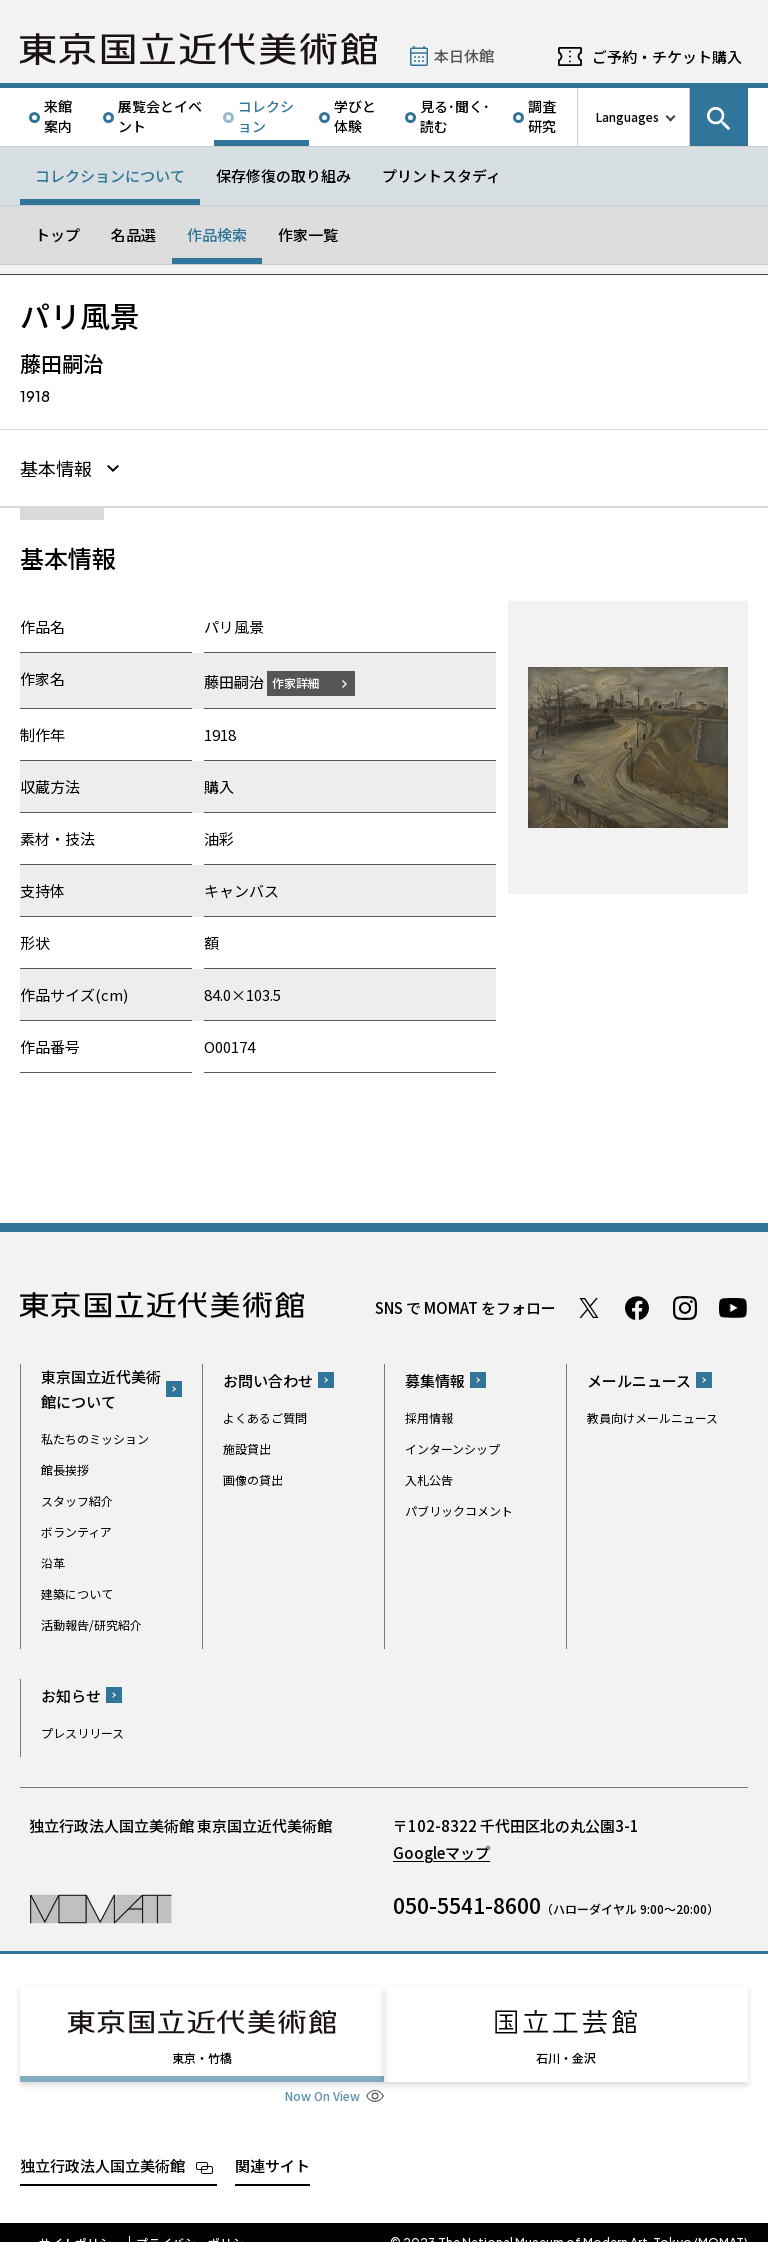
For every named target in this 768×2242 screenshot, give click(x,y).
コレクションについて (110, 175)
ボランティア (76, 1528)
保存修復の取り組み (283, 175)
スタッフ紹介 (77, 1497)
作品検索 (217, 234)
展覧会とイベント (160, 116)
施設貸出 (247, 1445)
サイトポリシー (81, 2222)
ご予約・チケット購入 (667, 56)
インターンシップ (452, 1445)
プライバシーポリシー (196, 2222)
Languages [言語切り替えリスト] (627, 116)
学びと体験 (355, 116)
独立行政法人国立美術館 (102, 2144)
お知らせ (71, 1692)
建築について (77, 1590)
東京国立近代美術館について (101, 1386)
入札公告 (429, 1476)
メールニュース (639, 1377)
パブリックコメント (459, 1507)
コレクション (266, 116)
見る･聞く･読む (455, 116)
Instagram (685, 1305)
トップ (57, 234)
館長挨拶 (65, 1466)
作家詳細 (308, 679)
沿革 (53, 1559)
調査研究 (542, 116)
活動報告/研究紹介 (91, 1621)
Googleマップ (441, 1849)
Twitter (589, 1305)
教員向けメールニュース (652, 1414)
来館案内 (58, 116)
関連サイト (272, 2144)
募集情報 (435, 1377)
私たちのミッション (95, 1435)
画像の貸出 (253, 1476)
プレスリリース (82, 1729)
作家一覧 (308, 234)
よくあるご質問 (265, 1414)
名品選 (133, 234)
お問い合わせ (268, 1377)
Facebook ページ (637, 1305)
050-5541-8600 (467, 1902)
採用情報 (429, 1414)
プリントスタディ (441, 175)
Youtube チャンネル (733, 1305)
